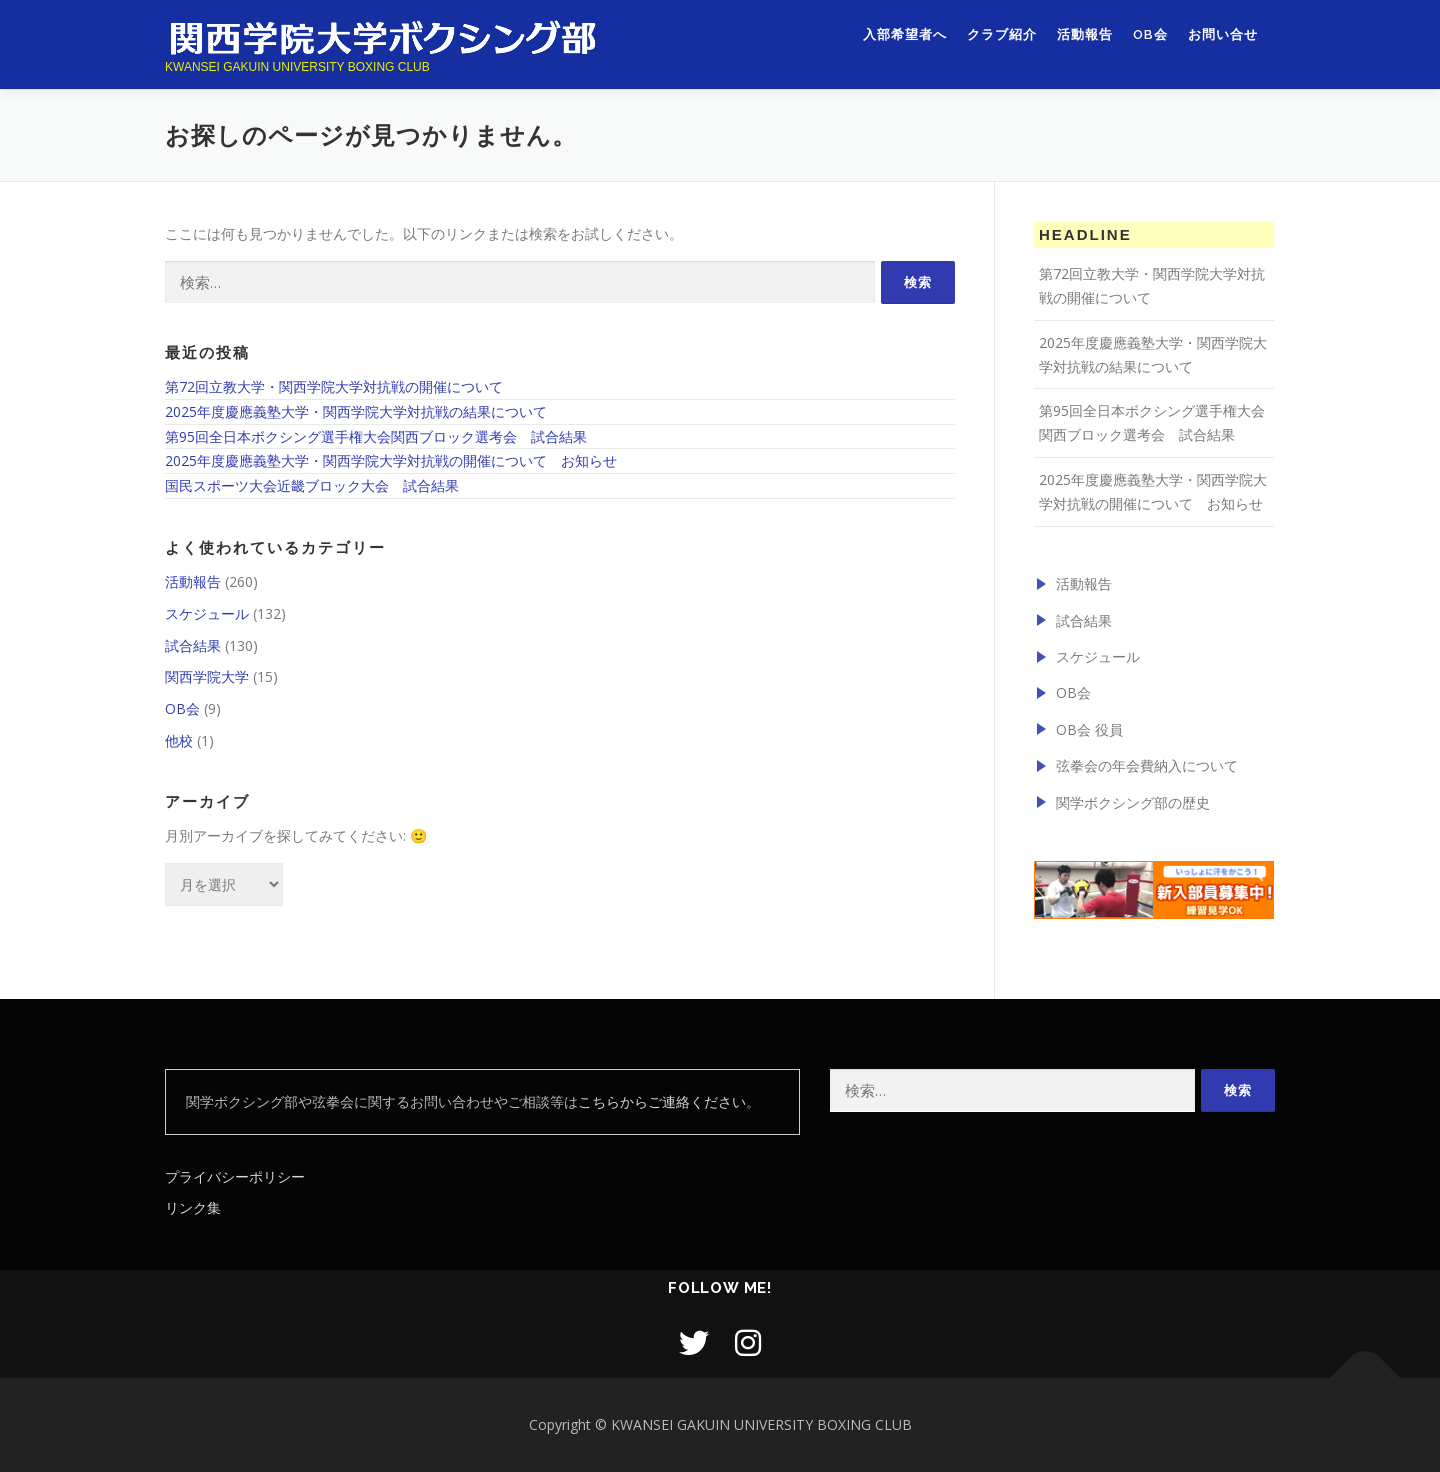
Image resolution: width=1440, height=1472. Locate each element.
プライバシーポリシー (235, 1176)
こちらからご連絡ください (662, 1101)
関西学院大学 (207, 676)
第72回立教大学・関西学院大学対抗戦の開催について (334, 386)
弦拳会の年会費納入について (1147, 765)
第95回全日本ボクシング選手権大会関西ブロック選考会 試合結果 (376, 436)
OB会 (1150, 37)
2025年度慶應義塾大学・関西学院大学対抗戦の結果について (356, 411)
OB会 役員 (1089, 729)
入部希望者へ (905, 37)
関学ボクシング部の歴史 (1133, 802)
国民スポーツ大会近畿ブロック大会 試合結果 (312, 485)
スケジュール (207, 613)
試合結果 (193, 645)
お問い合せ (1223, 37)
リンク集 (193, 1207)
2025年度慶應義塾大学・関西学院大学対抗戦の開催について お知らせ (391, 460)
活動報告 (1085, 37)
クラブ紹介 (1002, 37)
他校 (179, 740)
